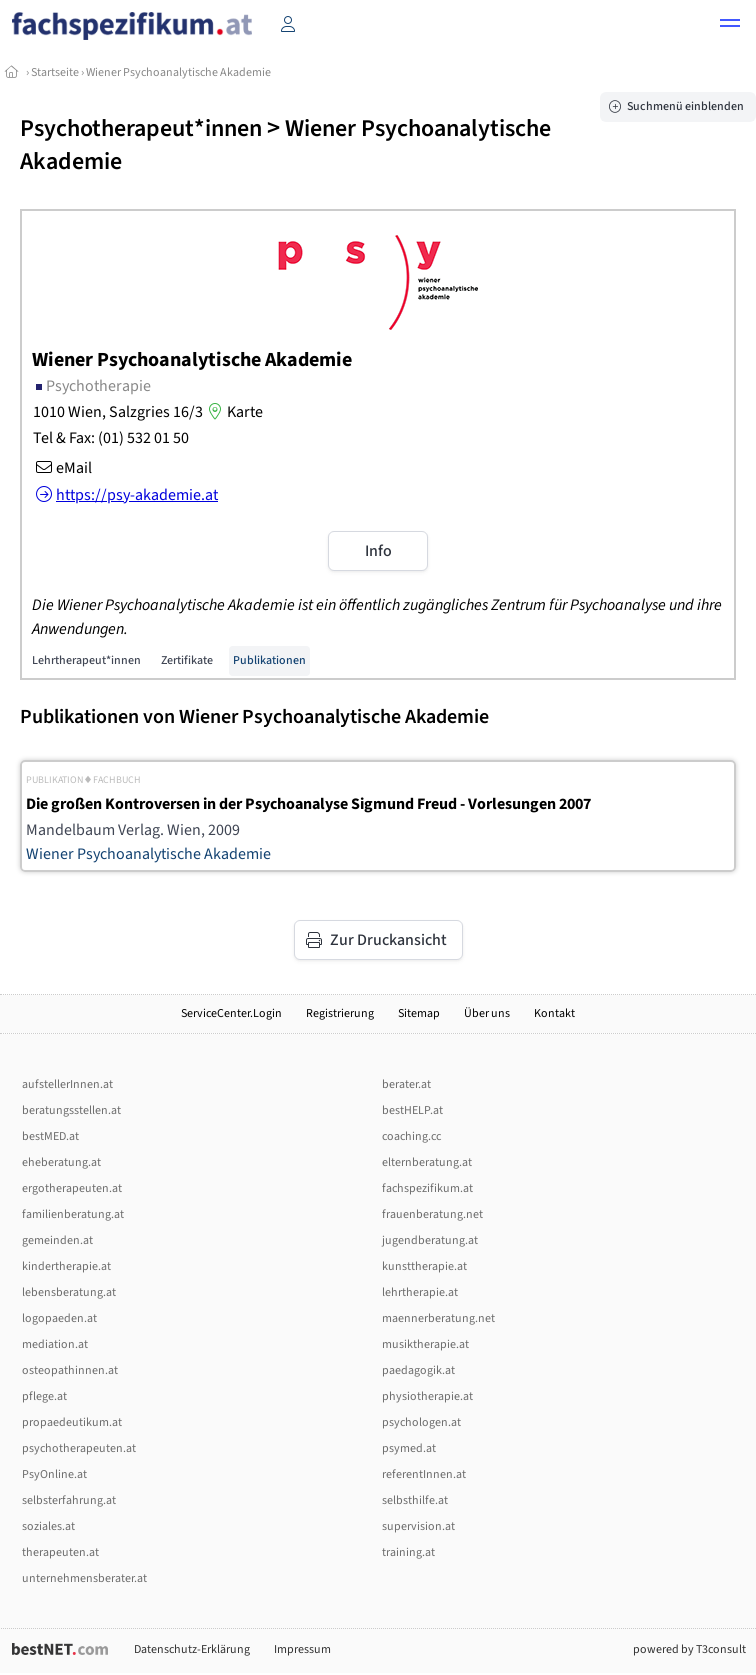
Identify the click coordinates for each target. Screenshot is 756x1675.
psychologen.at (421, 1422)
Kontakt (554, 1013)
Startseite (55, 72)
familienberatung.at (73, 1214)
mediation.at (55, 1344)
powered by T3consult (689, 1649)
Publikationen (269, 660)
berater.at (406, 1084)
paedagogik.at (418, 1370)
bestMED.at (50, 1136)
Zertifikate (187, 660)
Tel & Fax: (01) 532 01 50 (111, 438)
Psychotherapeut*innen (141, 128)
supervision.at (418, 1526)
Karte (233, 412)
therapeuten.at (60, 1552)
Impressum (302, 1649)
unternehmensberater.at (84, 1578)
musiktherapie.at (425, 1344)
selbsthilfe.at (415, 1500)
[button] (730, 26)
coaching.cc (411, 1136)
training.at (408, 1552)
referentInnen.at (424, 1474)
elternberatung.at (427, 1162)
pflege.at (44, 1396)
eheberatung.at (61, 1162)
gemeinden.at (57, 1240)
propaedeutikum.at (72, 1422)
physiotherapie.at (427, 1396)
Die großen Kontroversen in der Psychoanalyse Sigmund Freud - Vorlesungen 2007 (308, 804)
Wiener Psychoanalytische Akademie (178, 72)
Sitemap (419, 1013)
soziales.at (48, 1526)
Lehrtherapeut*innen (86, 660)
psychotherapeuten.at (79, 1448)
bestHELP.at (412, 1110)
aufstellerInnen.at (67, 1084)
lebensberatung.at (69, 1292)
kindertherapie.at (66, 1266)
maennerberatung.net (438, 1318)
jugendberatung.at (430, 1240)
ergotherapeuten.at (72, 1188)
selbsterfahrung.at (69, 1500)
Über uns (487, 1013)
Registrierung (340, 1013)
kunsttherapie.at (424, 1266)
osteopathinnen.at (70, 1370)
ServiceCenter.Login (231, 1013)
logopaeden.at (59, 1318)
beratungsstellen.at (71, 1110)
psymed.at (409, 1448)
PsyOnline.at (54, 1474)
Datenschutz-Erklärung (192, 1649)
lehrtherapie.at (420, 1292)
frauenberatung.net (432, 1214)
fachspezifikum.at (427, 1188)
